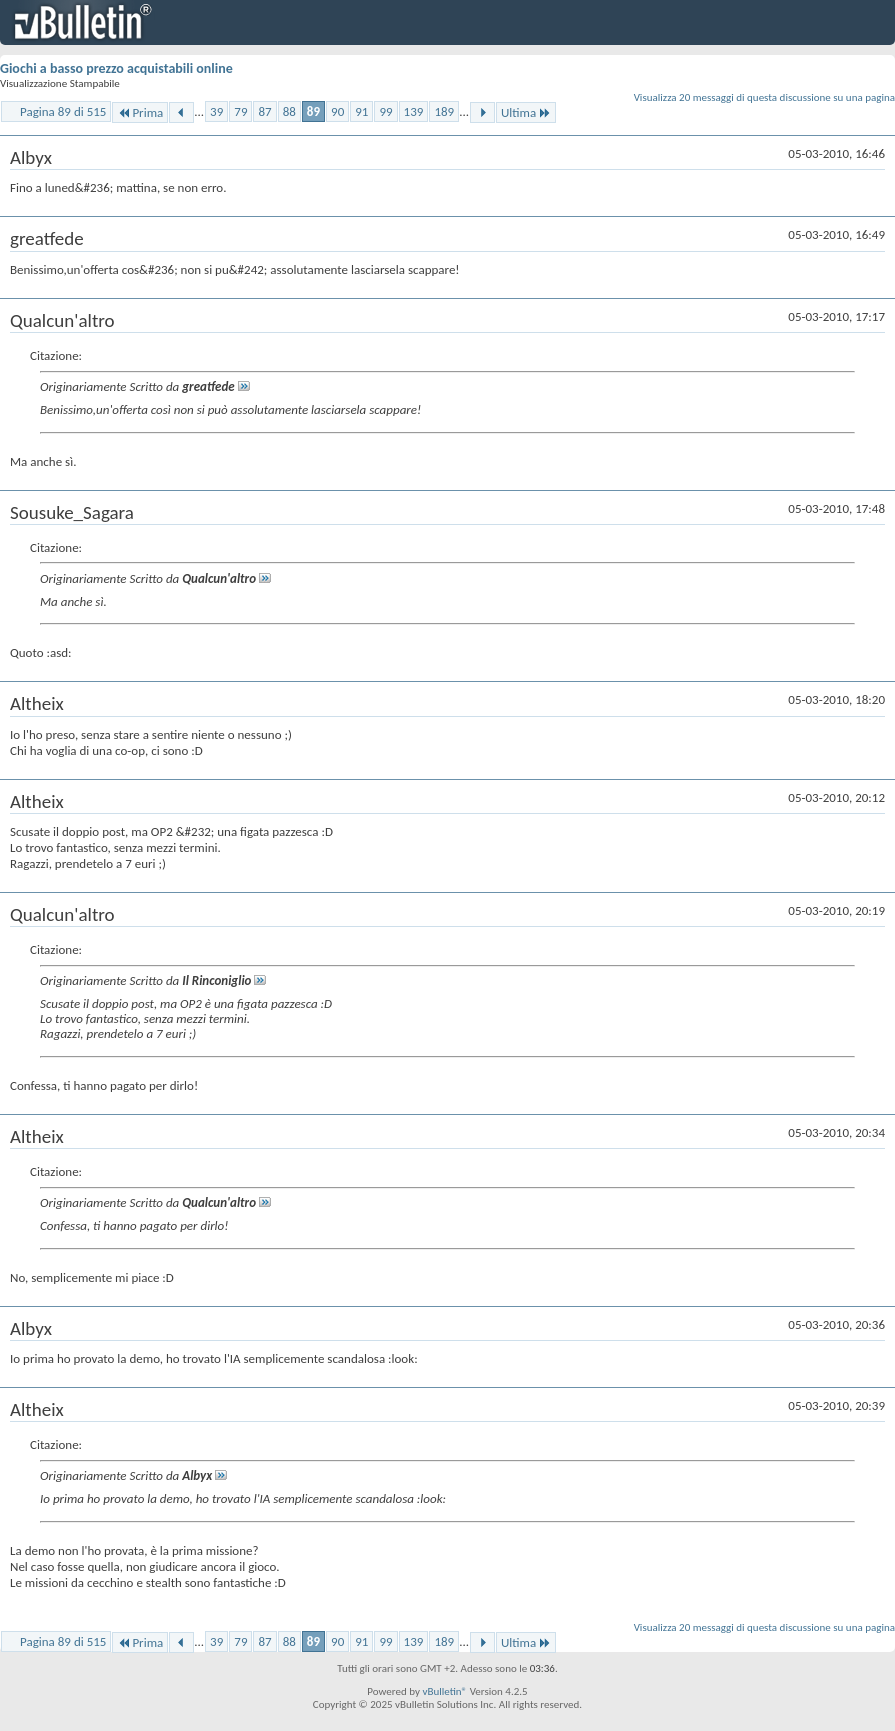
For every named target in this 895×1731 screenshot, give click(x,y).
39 (216, 111)
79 (240, 111)
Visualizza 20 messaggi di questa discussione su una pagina (764, 97)
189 (444, 111)
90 (337, 111)
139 (414, 111)
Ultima (526, 112)
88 (289, 111)
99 (385, 111)
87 (264, 111)
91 (361, 111)
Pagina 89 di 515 (63, 111)
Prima (140, 112)
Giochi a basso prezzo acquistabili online (116, 68)
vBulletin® (444, 1691)
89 (313, 111)
